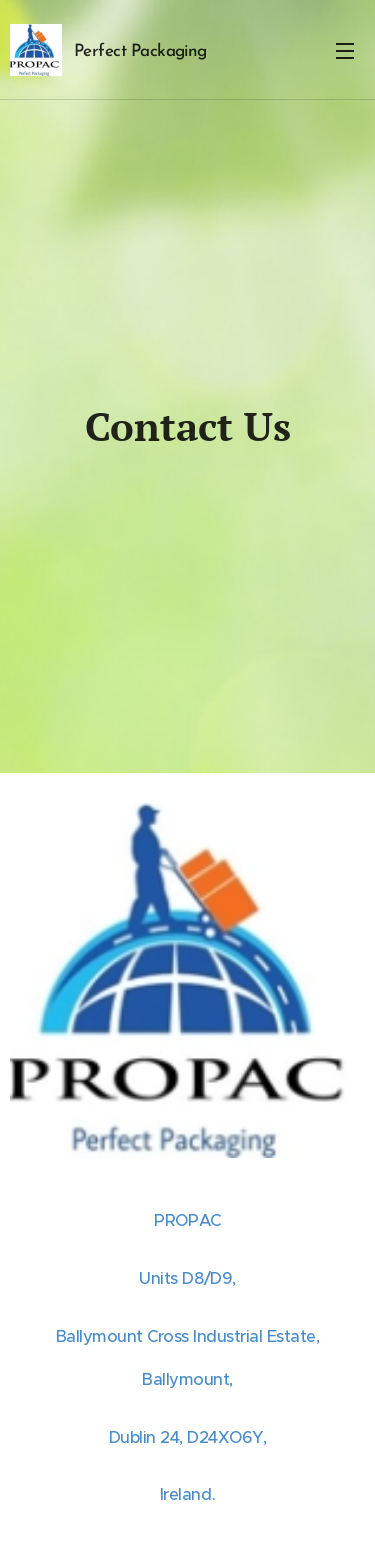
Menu (345, 51)
